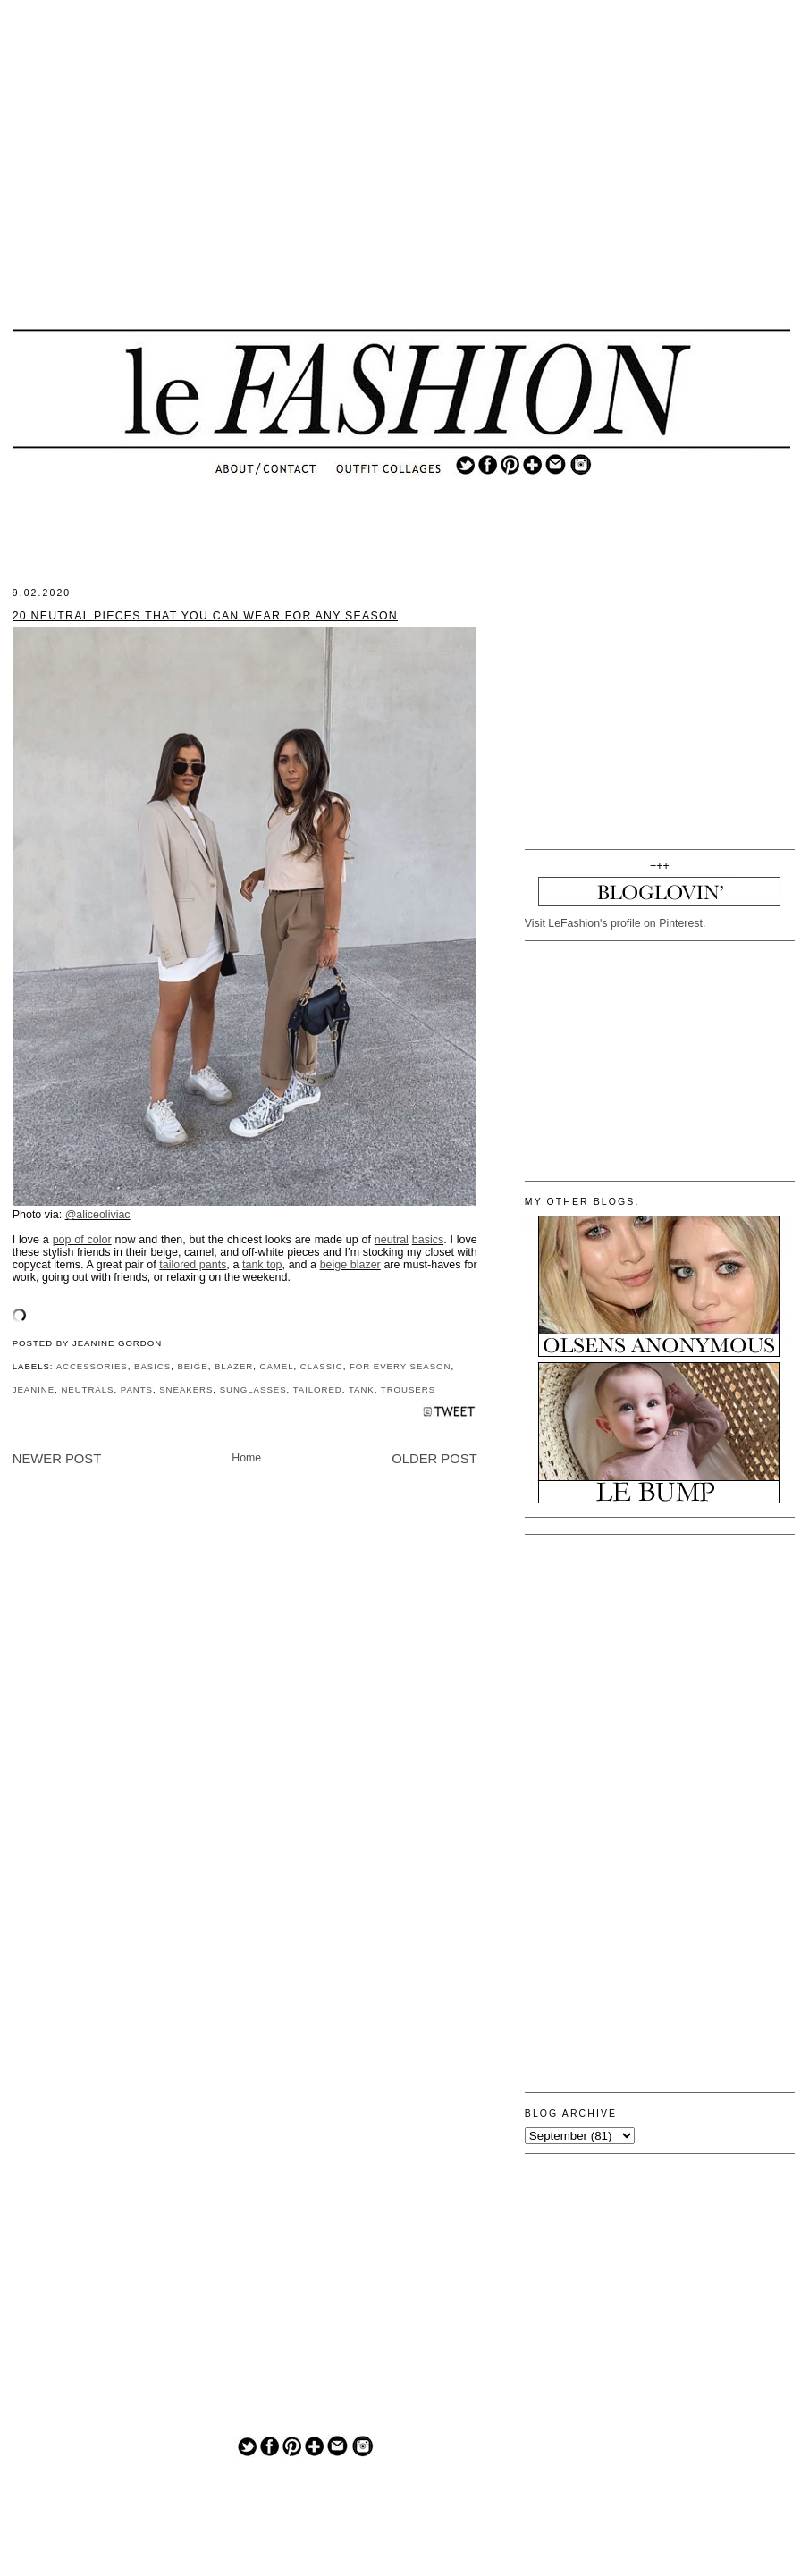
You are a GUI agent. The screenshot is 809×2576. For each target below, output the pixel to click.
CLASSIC (321, 1366)
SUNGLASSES (253, 1389)
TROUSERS (408, 1389)
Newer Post (57, 1459)
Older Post (434, 1459)
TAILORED (317, 1389)
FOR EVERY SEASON (400, 1366)
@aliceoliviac (98, 1214)
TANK (362, 1389)
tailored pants (192, 1265)
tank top (262, 1265)
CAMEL (276, 1366)
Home (246, 1458)
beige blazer (350, 1265)
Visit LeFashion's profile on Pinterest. (615, 923)
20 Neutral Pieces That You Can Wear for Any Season (205, 616)
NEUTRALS (87, 1389)
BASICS (152, 1366)
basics (427, 1239)
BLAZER (234, 1366)
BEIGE (192, 1366)
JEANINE (34, 1389)
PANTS (137, 1389)
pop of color (82, 1239)
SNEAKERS (186, 1389)
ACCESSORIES (92, 1366)
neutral (392, 1239)
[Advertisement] (401, 179)
